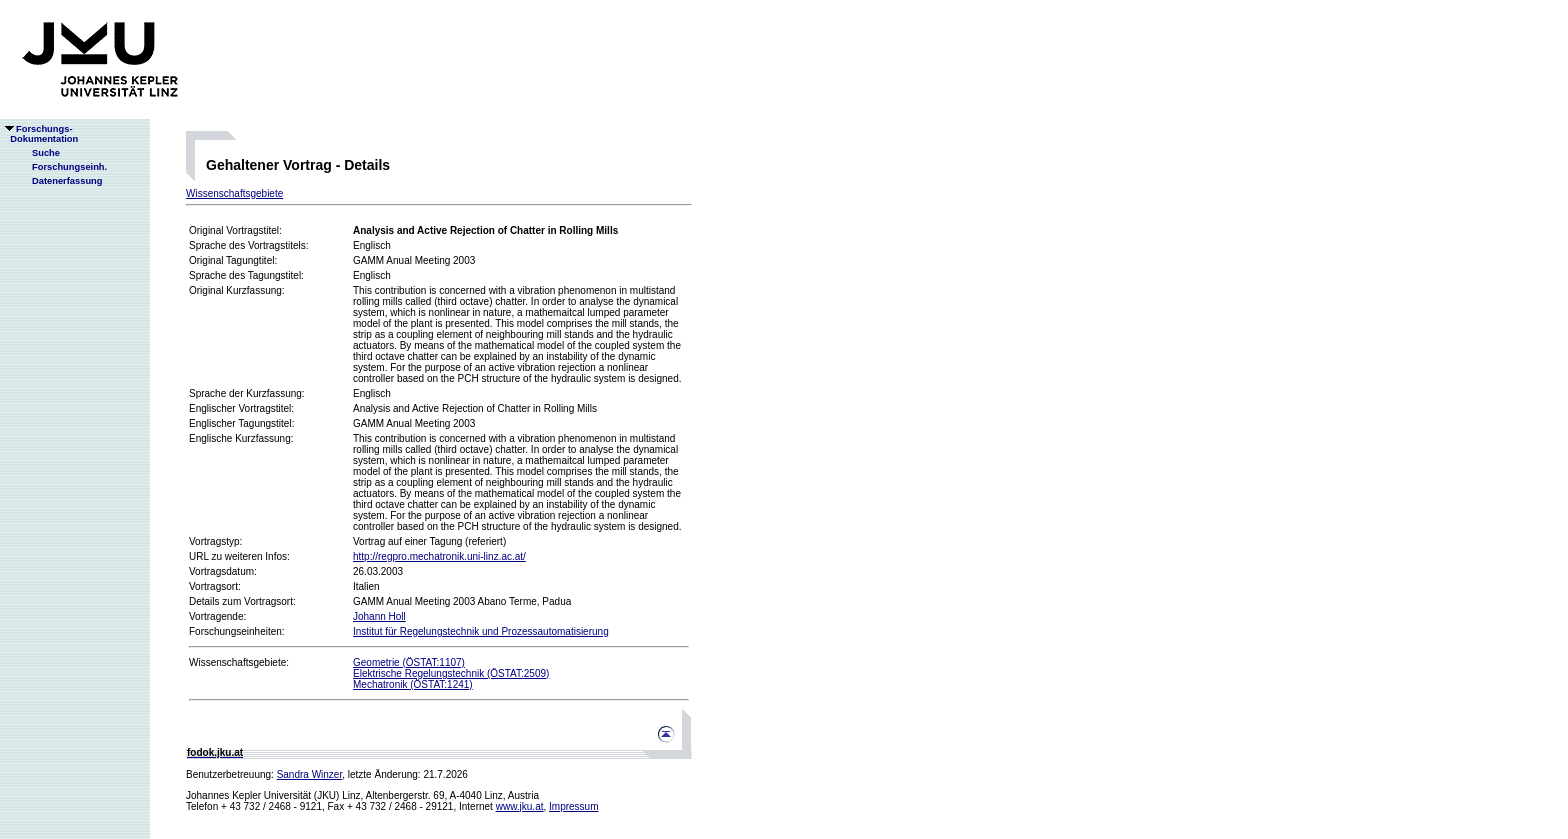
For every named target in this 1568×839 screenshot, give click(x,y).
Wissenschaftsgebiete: (239, 662)
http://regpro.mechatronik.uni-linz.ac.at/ (439, 556)
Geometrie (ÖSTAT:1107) (409, 662)
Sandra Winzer (310, 774)
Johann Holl (379, 616)
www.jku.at (520, 806)
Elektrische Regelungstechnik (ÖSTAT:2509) (451, 673)
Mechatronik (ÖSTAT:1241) (413, 684)
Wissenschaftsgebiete (234, 193)
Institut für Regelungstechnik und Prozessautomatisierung (481, 631)
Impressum (573, 806)
